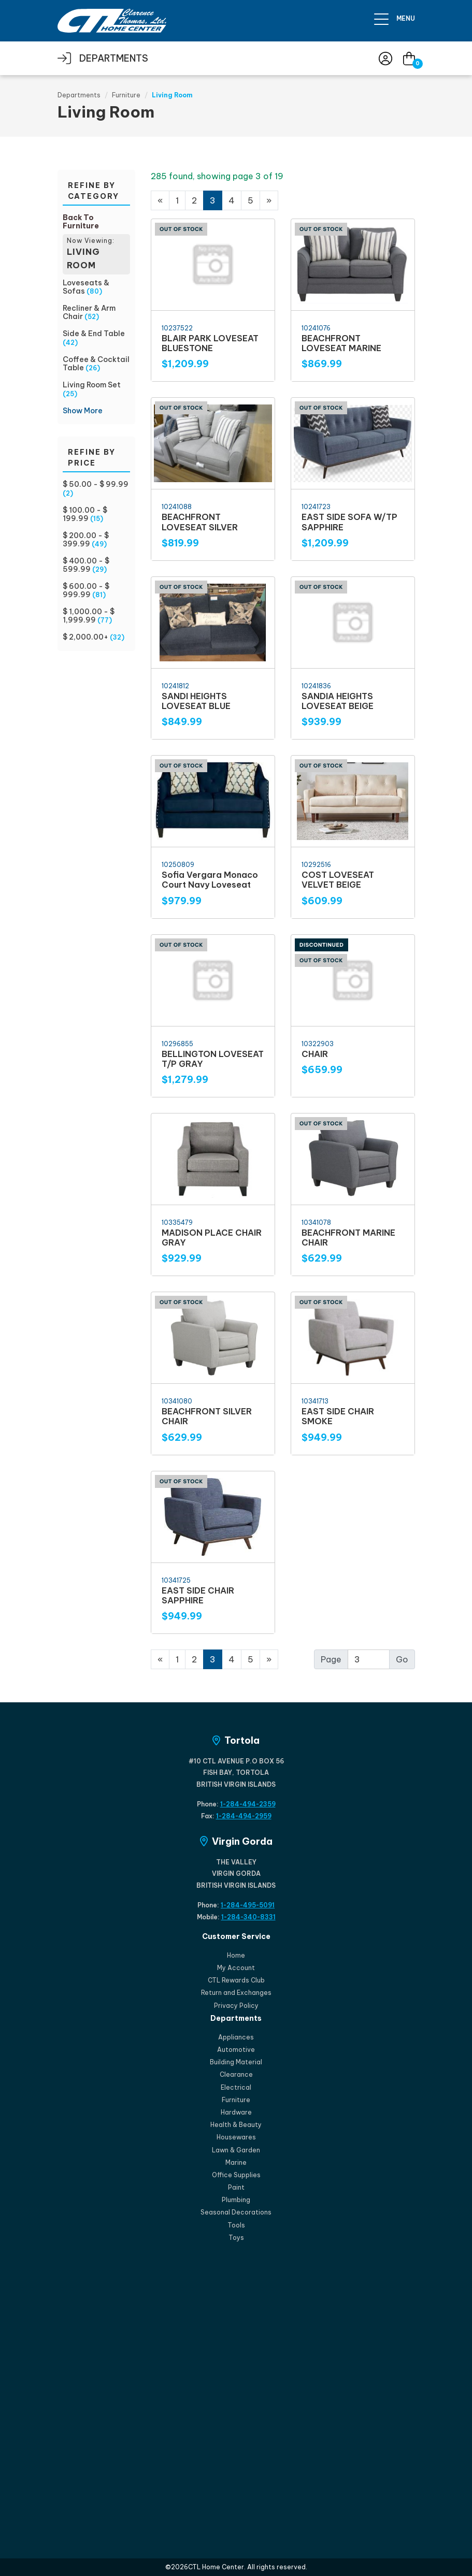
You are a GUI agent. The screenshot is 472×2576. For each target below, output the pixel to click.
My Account (236, 1968)
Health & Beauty (236, 2125)
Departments (79, 95)
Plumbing (236, 2200)
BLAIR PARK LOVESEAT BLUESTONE (210, 343)
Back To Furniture (81, 221)
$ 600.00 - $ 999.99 (86, 590)
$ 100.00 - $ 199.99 (85, 514)
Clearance (236, 2074)
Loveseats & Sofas (86, 287)
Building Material (236, 2062)
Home (236, 1955)
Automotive (236, 2049)
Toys (236, 2237)
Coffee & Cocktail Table (96, 363)
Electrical (236, 2087)
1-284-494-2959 (243, 1816)
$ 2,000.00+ (85, 637)
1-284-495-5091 (248, 1905)
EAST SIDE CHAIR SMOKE (338, 1416)
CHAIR (315, 1054)
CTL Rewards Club (236, 1980)
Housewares (236, 2137)
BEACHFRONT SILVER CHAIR (207, 1416)
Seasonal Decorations (236, 2212)
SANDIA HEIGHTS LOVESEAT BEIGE (338, 701)
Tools (236, 2225)
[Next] (269, 1659)
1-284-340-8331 (248, 1917)
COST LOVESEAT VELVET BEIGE (338, 880)
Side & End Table (94, 333)
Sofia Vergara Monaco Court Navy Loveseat (210, 880)
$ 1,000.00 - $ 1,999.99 (89, 616)
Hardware (236, 2112)
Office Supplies (236, 2175)
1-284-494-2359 (248, 1804)
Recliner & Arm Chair (89, 312)
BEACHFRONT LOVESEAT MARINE (341, 343)
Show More (83, 410)
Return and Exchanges (236, 1992)
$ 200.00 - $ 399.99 (86, 539)
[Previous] (160, 200)
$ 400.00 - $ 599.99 (86, 565)
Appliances (236, 2037)
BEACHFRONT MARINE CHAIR (348, 1237)
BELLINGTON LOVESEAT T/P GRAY (213, 1059)
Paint (236, 2187)
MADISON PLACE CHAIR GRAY (212, 1237)
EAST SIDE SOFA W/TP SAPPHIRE (349, 522)
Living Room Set (92, 384)
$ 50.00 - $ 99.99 (95, 484)
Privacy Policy (236, 2005)
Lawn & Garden (236, 2150)
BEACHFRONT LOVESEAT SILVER (200, 522)
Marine (236, 2162)
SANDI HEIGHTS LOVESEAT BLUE (196, 701)
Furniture (126, 95)
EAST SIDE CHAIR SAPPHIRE (198, 1595)
